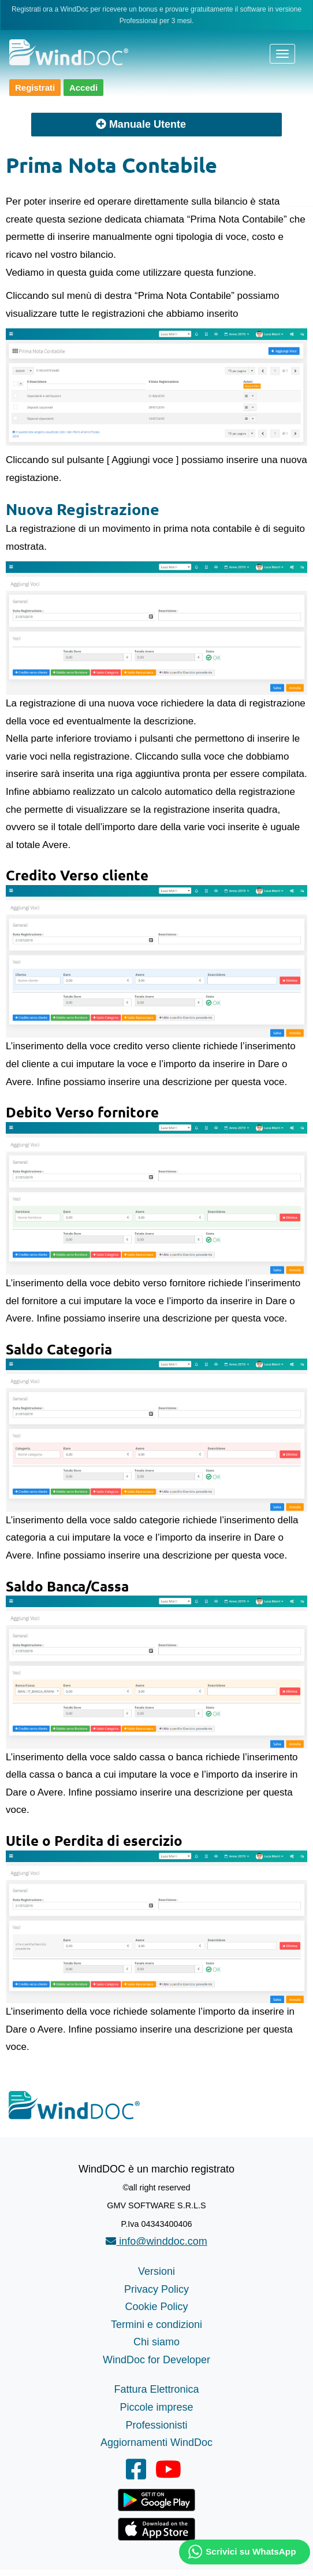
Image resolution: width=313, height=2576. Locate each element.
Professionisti (156, 2425)
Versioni (156, 2271)
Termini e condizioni (156, 2324)
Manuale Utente (141, 124)
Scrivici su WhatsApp (251, 2551)
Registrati (35, 87)
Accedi (83, 87)
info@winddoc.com (156, 2241)
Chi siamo (156, 2342)
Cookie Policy (156, 2306)
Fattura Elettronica (156, 2389)
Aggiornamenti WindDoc (156, 2442)
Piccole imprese (156, 2407)
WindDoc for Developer (156, 2360)
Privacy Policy (156, 2289)
